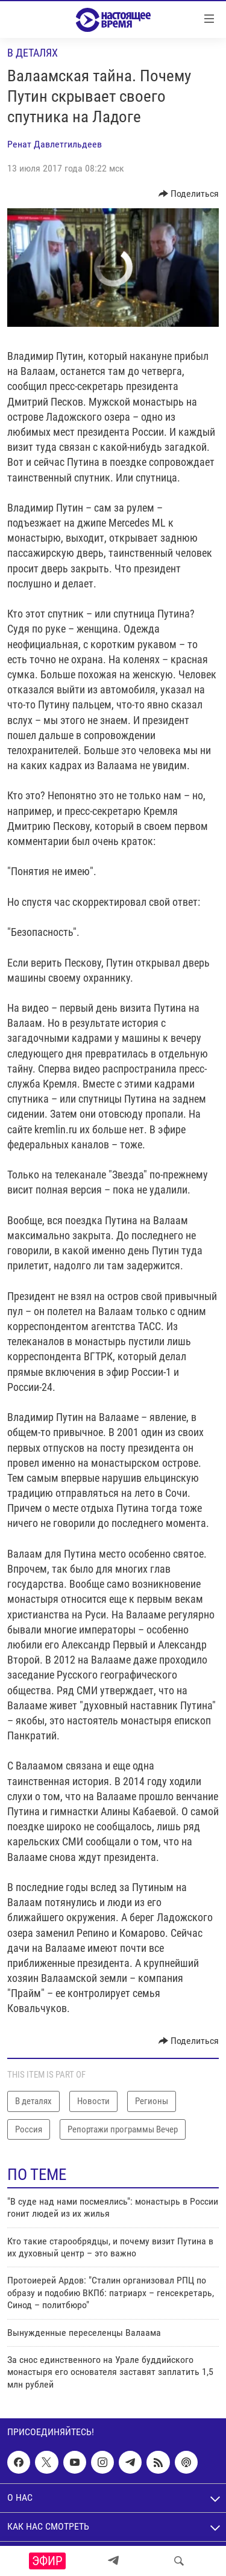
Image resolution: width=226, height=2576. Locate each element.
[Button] (189, 193)
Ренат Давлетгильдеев (54, 144)
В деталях (32, 52)
